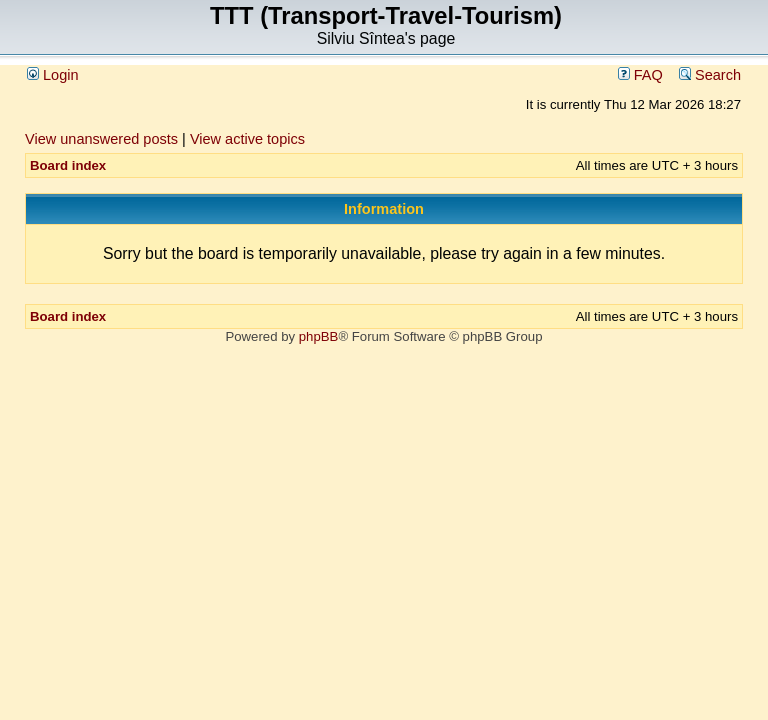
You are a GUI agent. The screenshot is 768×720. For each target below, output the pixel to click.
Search (710, 75)
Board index (68, 165)
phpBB (319, 336)
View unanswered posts (101, 139)
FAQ (640, 75)
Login (53, 75)
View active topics (247, 139)
